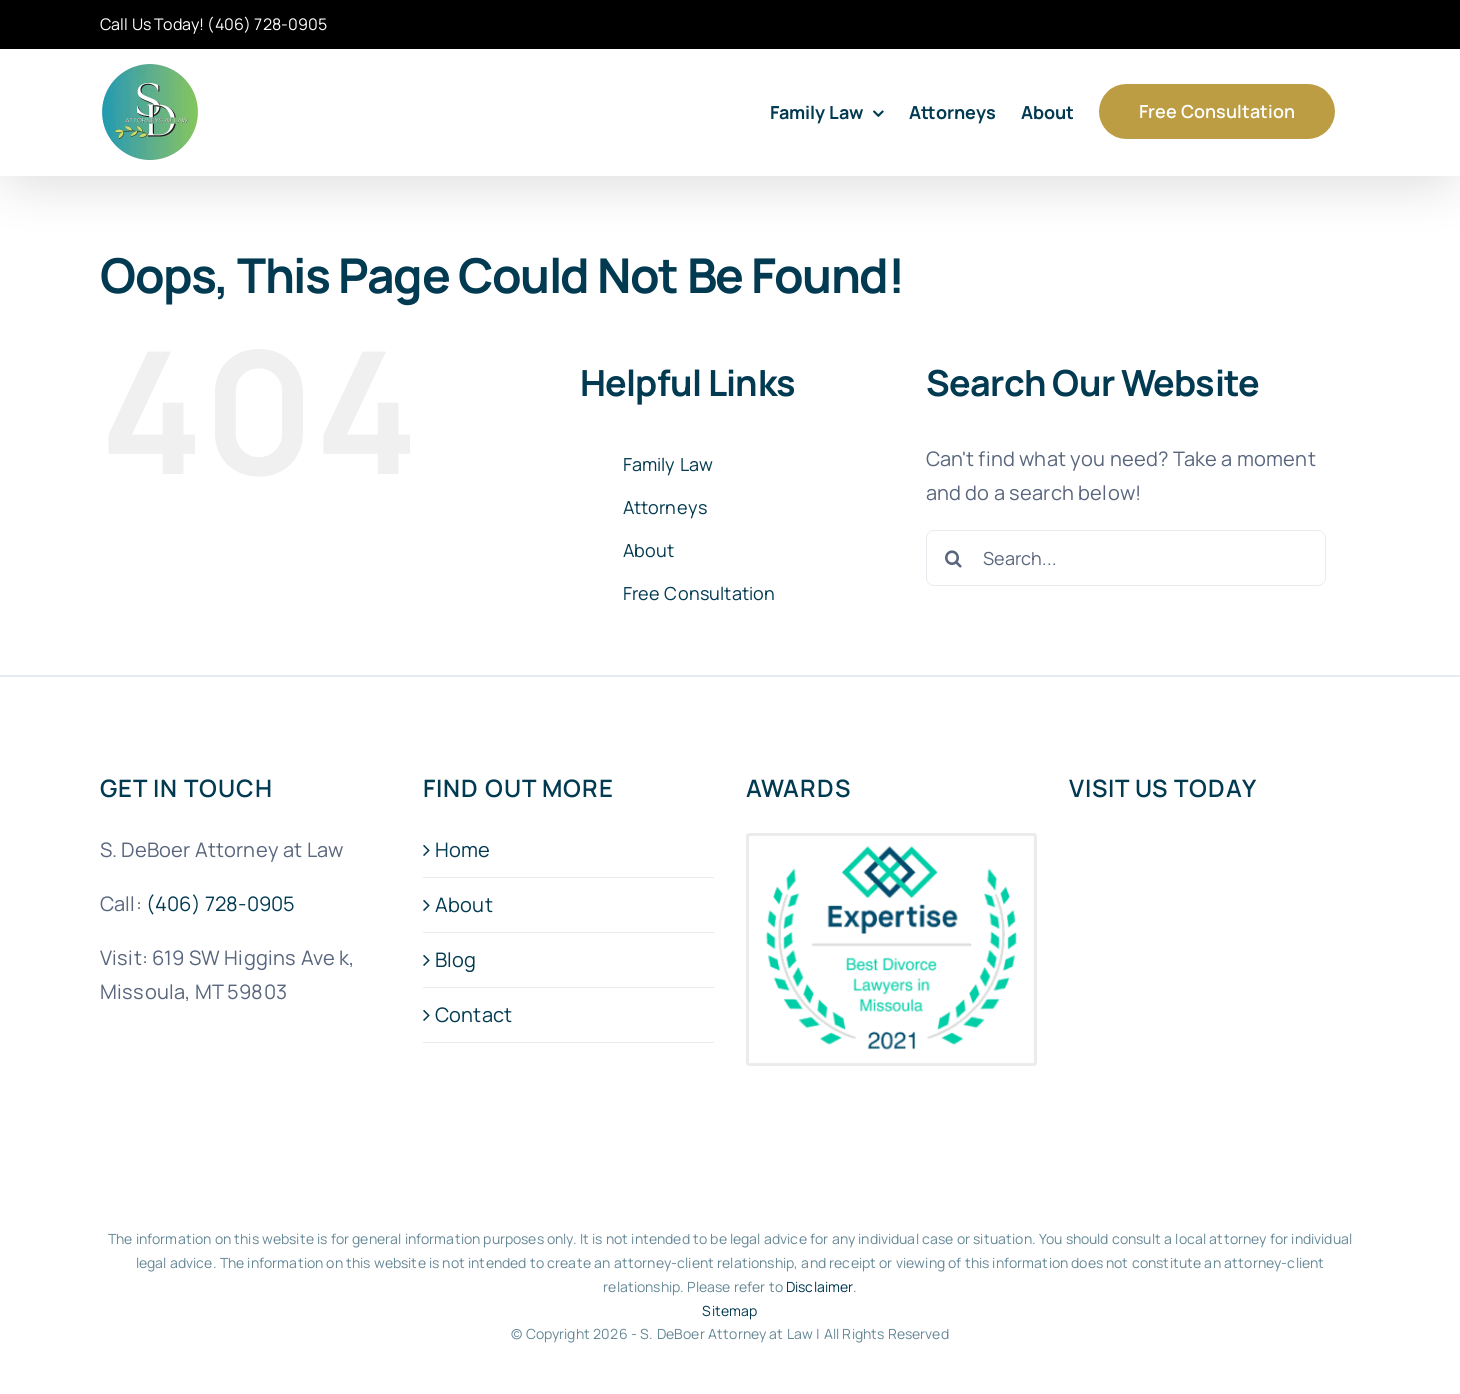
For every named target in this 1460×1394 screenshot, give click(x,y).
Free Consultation (699, 593)
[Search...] (1126, 558)
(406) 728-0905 (267, 24)
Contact (473, 1014)
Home (463, 849)
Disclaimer (819, 1286)
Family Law (668, 464)
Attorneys (665, 507)
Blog (456, 959)
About (649, 550)
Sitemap (729, 1310)
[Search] (954, 558)
